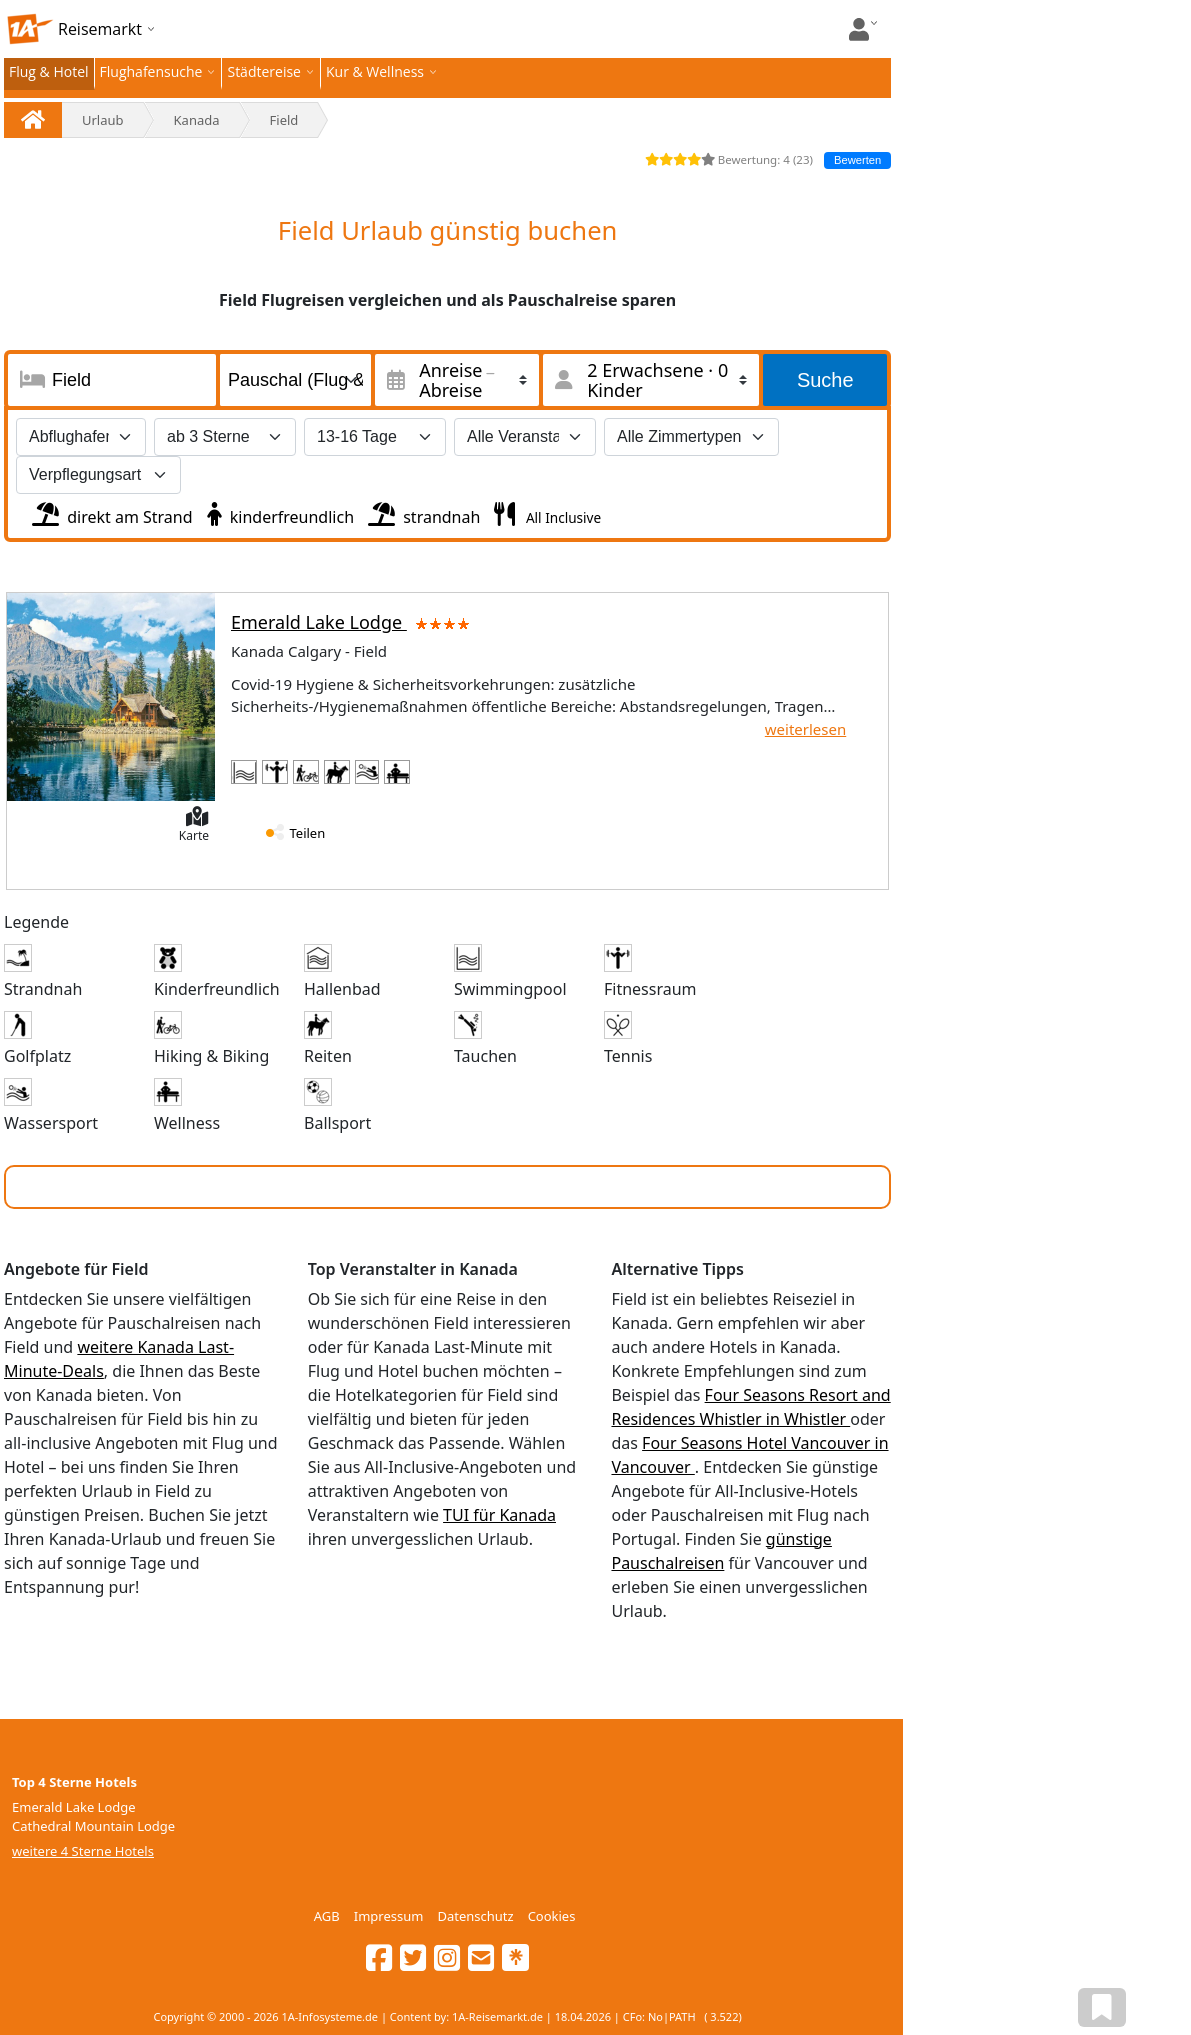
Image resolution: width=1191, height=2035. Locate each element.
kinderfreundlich (278, 512)
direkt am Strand (110, 512)
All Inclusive (561, 517)
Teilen (308, 833)
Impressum (389, 1916)
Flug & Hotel (49, 71)
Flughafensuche (151, 71)
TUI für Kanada (499, 1515)
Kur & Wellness (375, 71)
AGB (327, 1916)
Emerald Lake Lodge (354, 622)
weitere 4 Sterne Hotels (83, 1851)
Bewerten (857, 160)
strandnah (422, 512)
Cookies (552, 1916)
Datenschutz (475, 1916)
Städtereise (264, 71)
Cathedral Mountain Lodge (93, 1826)
